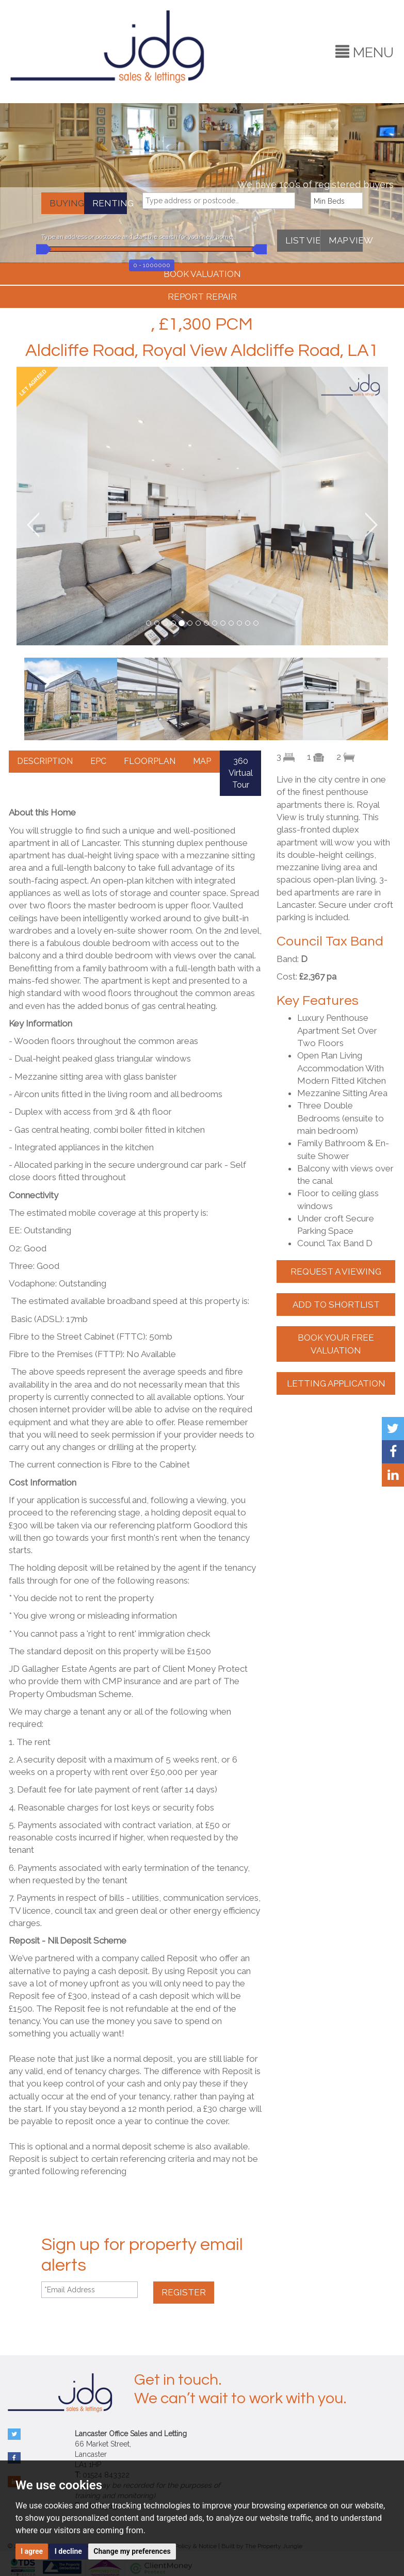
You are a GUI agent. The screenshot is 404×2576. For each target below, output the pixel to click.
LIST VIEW (302, 240)
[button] (35, 524)
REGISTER (183, 2292)
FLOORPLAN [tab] (149, 761)
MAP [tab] (202, 761)
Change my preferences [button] (131, 2551)
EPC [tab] (98, 761)
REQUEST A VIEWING (335, 1271)
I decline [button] (68, 2551)
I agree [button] (32, 2551)
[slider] (41, 249)
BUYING (67, 203)
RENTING (109, 203)
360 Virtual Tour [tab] (241, 773)
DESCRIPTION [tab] (45, 761)
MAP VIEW (346, 240)
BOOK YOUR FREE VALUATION (336, 1343)
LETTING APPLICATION (336, 1383)
